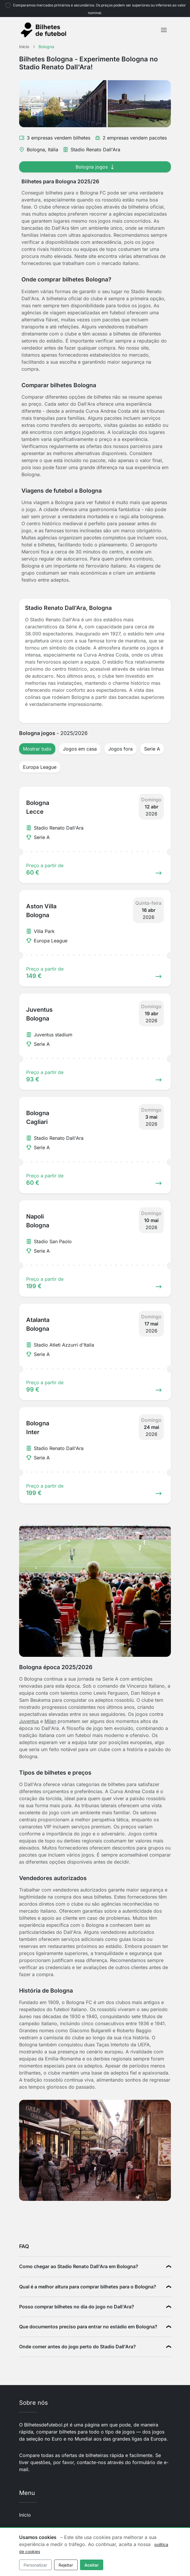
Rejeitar (66, 2564)
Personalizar (35, 2564)
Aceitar (91, 2564)
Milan (50, 1721)
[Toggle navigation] (164, 30)
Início (25, 2515)
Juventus (29, 1721)
